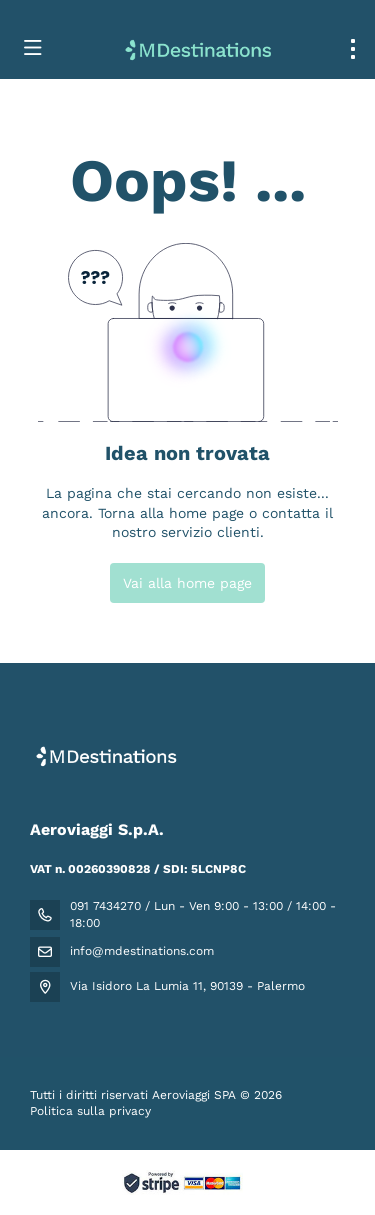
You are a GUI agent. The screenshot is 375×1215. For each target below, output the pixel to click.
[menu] (353, 49)
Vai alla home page (187, 583)
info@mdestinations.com (142, 951)
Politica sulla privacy (90, 1111)
